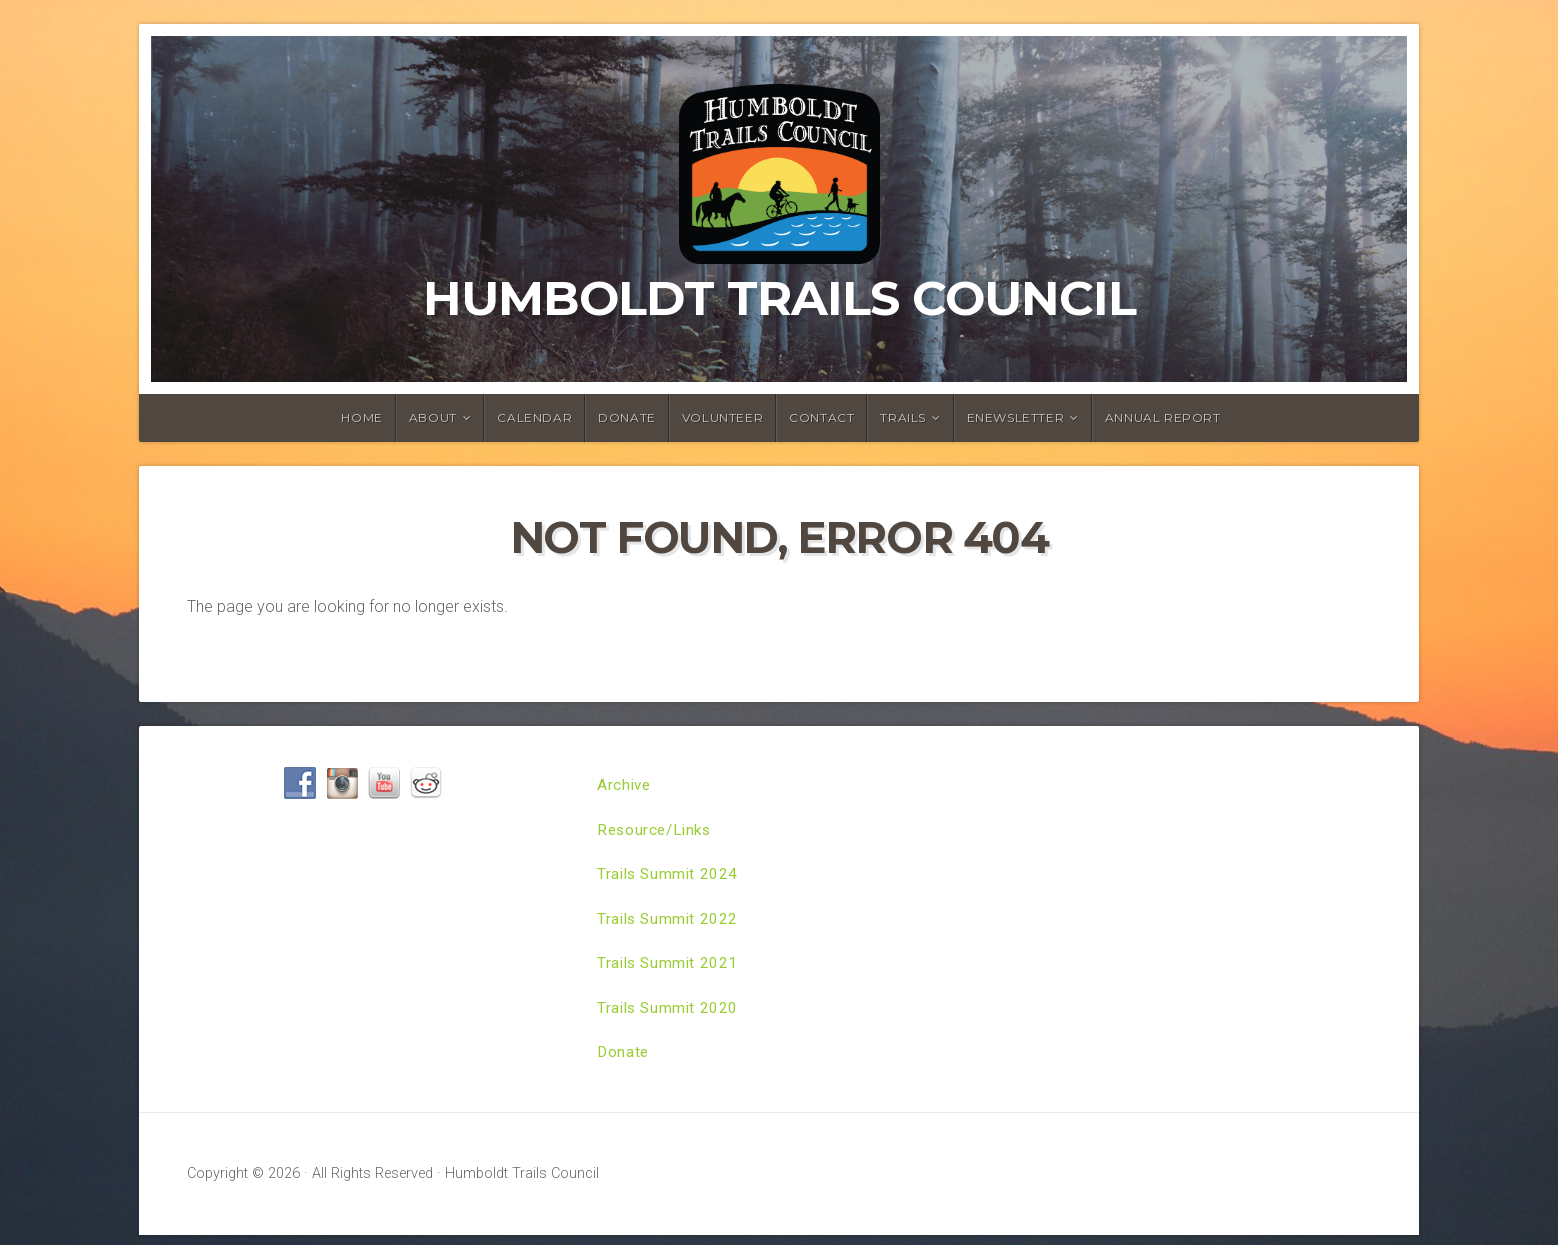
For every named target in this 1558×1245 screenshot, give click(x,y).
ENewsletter (1016, 417)
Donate (627, 417)
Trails (903, 417)
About (433, 417)
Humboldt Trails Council (779, 298)
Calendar (534, 417)
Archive (625, 785)
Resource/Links (657, 831)
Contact (821, 417)
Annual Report (1163, 417)
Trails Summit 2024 (670, 877)
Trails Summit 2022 (670, 923)
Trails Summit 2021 (670, 969)
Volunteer (722, 417)
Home (361, 417)
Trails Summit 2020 (670, 1015)
